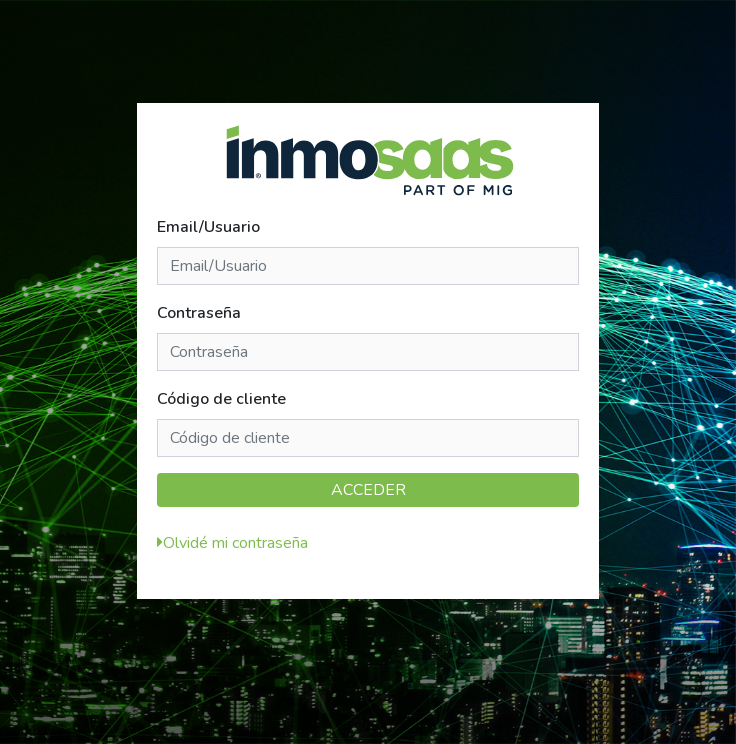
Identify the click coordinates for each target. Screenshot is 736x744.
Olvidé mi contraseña (235, 543)
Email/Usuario (208, 227)
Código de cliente (221, 399)
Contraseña (199, 313)
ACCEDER (368, 490)
